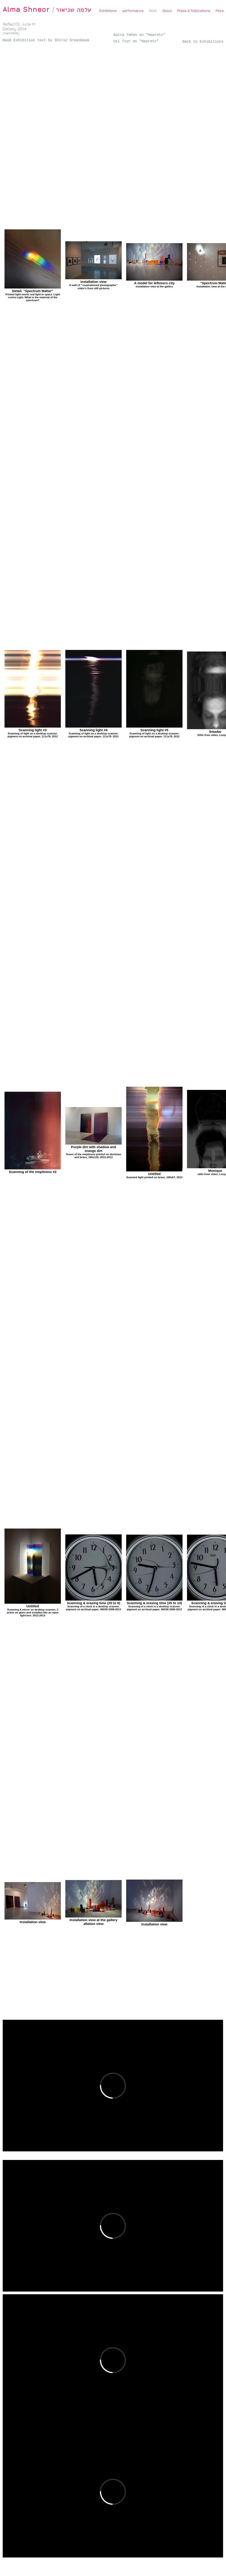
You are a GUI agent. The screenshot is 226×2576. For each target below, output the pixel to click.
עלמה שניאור (73, 10)
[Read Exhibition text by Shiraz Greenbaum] (46, 40)
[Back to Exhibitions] (203, 41)
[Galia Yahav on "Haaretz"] (139, 35)
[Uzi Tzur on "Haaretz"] (136, 41)
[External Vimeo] (113, 2085)
